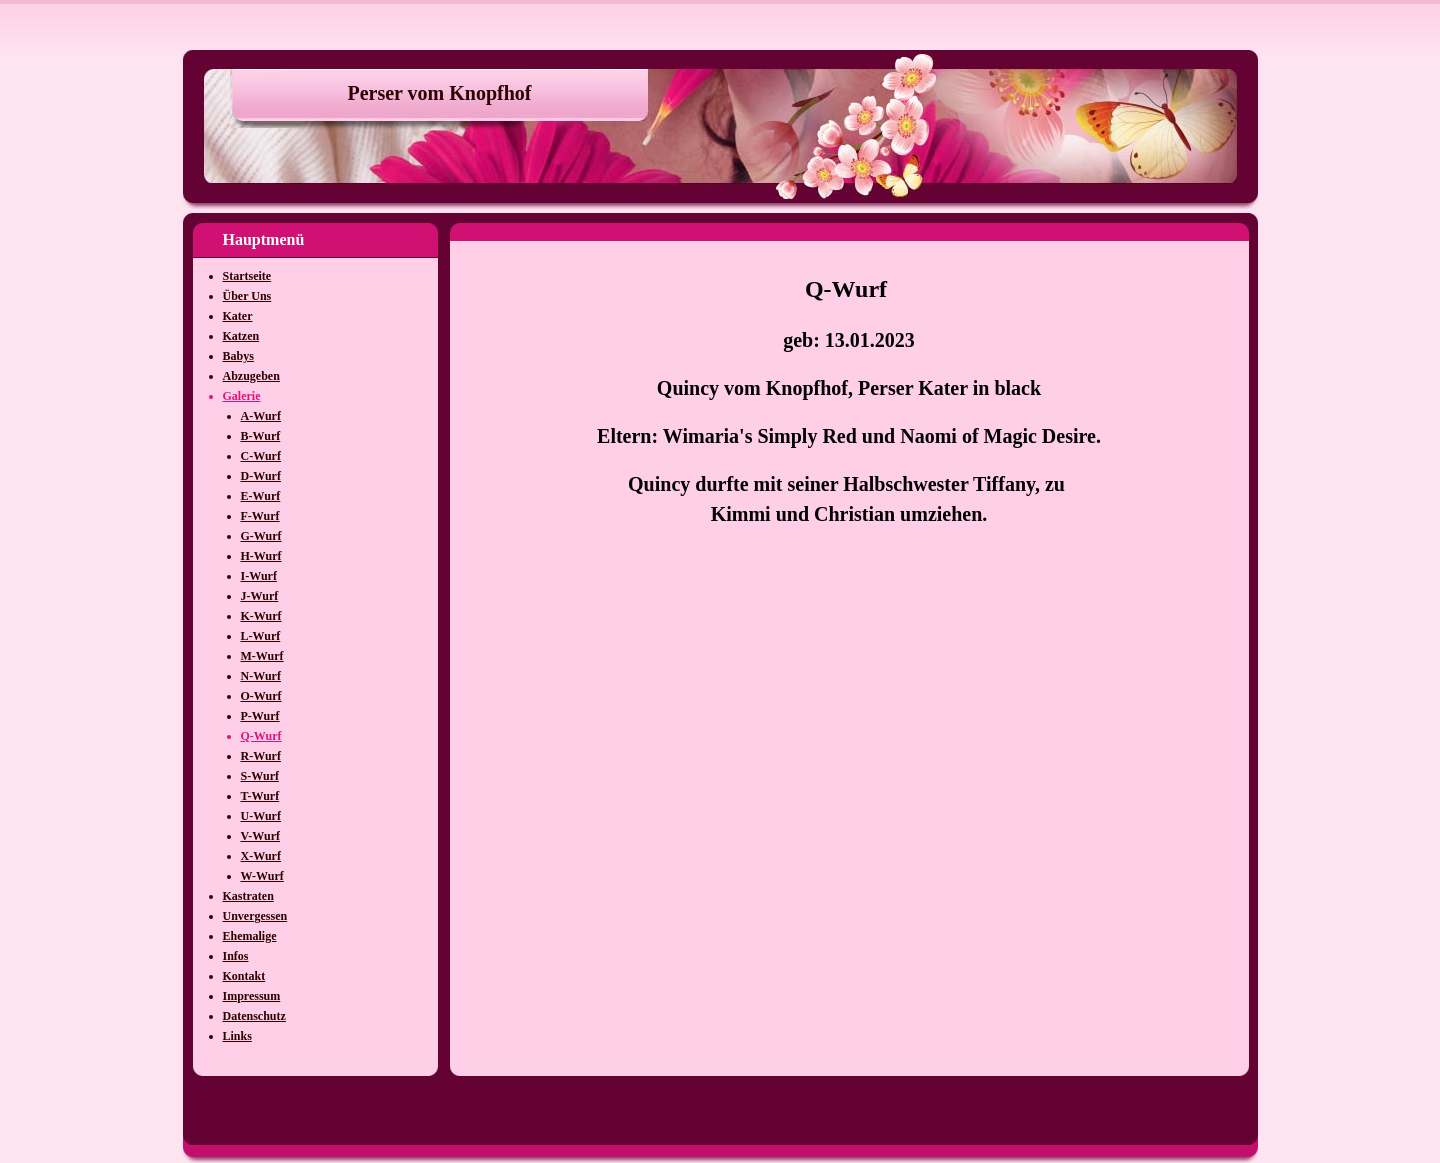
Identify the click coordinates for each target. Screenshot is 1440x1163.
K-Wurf (261, 616)
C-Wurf (261, 456)
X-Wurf (261, 856)
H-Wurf (261, 556)
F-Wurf (260, 516)
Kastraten (248, 896)
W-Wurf (262, 876)
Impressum (252, 996)
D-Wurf (261, 476)
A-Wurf (261, 416)
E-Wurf (261, 496)
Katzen (241, 336)
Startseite (247, 276)
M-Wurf (262, 656)
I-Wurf (259, 576)
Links (237, 1036)
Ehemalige (250, 936)
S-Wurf (260, 776)
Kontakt (244, 976)
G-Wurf (261, 536)
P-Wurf (260, 716)
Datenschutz (254, 1016)
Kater (238, 316)
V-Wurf (261, 836)
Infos (236, 956)
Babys (238, 356)
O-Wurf (261, 696)
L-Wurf (261, 636)
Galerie (242, 396)
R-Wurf (261, 756)
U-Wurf (261, 816)
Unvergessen (255, 916)
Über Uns (247, 296)
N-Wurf (261, 676)
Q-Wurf (261, 736)
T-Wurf (260, 796)
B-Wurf (261, 436)
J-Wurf (260, 596)
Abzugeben (251, 376)
